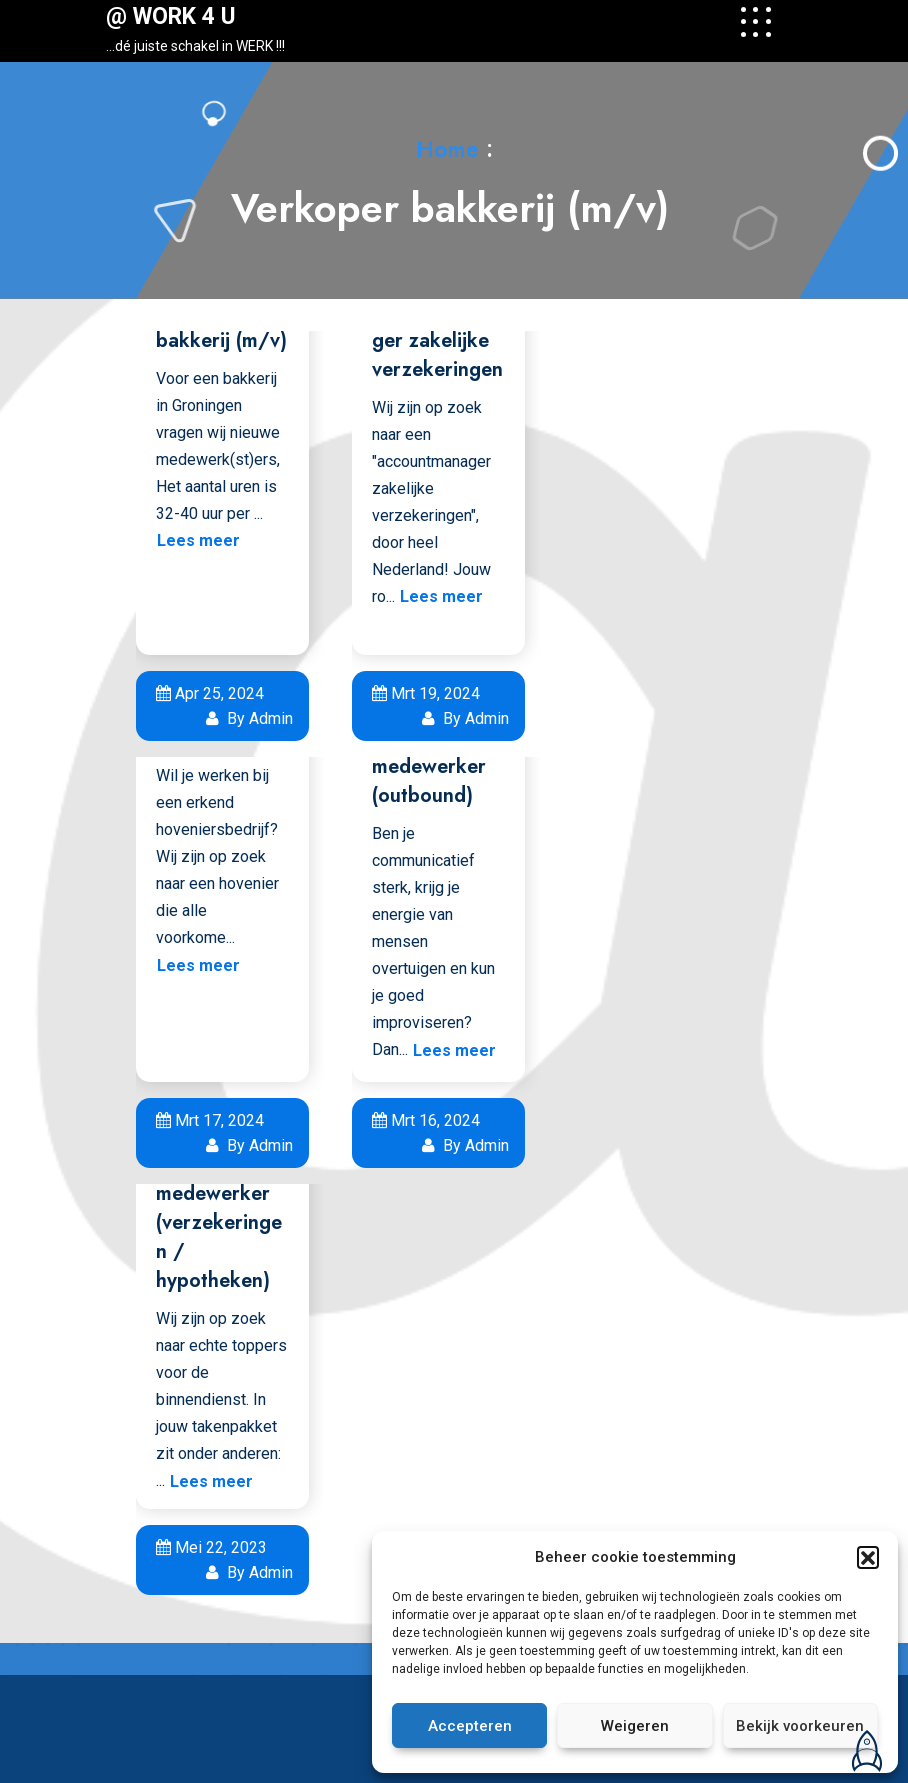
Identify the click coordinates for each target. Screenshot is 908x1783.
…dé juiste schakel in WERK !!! (195, 46)
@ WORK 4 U (171, 16)
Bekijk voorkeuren (800, 1726)
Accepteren (470, 1726)
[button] (868, 1557)
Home (447, 149)
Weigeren (635, 1726)
